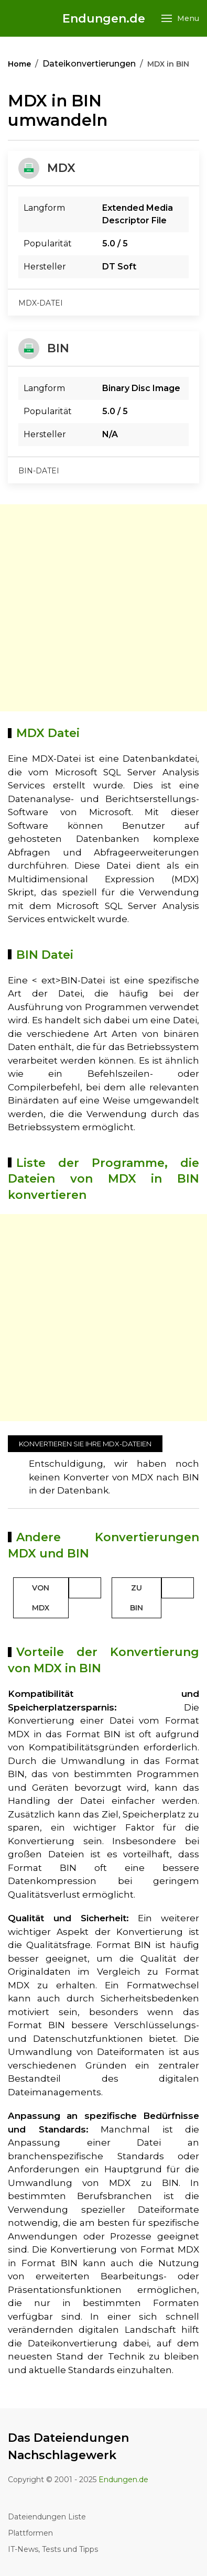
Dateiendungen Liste (47, 2516)
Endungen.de (103, 19)
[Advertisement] (103, 607)
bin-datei (38, 470)
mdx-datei (40, 303)
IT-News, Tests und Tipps (53, 2549)
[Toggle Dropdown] (85, 1587)
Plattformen (30, 2533)
